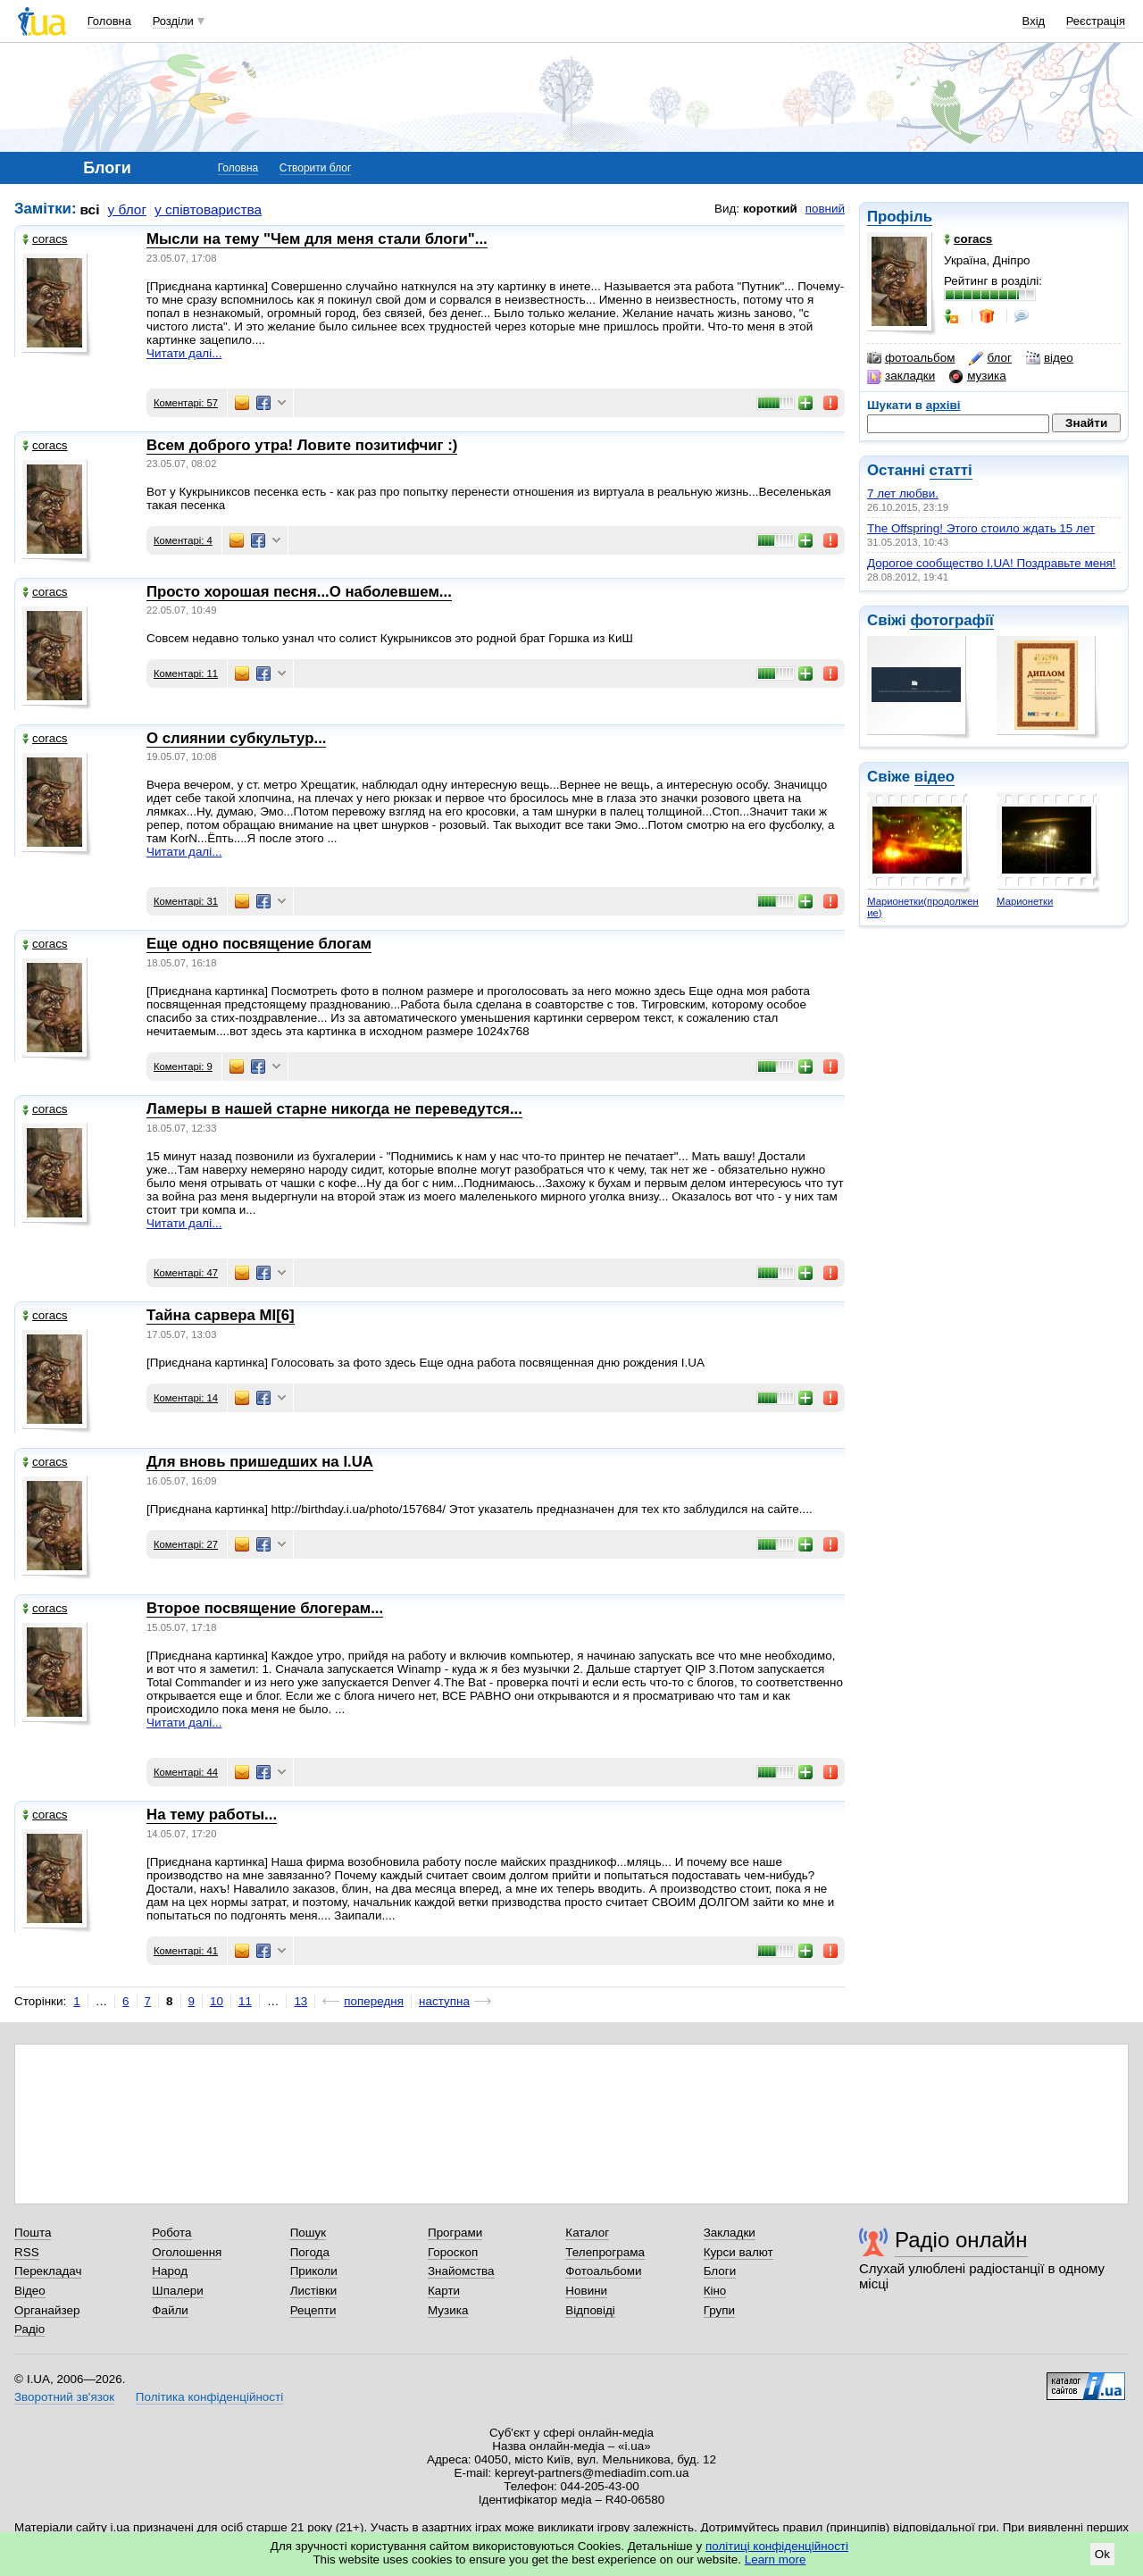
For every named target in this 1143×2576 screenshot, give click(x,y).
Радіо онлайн (961, 2240)
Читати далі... (183, 353)
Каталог (587, 2232)
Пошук (308, 2232)
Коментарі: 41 (186, 1950)
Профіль (899, 216)
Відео (30, 2290)
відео (1049, 358)
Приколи (314, 2271)
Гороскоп (453, 2252)
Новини (586, 2290)
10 (216, 2001)
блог (990, 358)
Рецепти (313, 2310)
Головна (109, 21)
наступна (444, 2001)
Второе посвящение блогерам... (264, 1608)
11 (245, 2001)
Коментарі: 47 (186, 1272)
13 (300, 2001)
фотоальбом (911, 358)
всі (90, 209)
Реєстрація (1095, 21)
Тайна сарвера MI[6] (220, 1315)
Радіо (29, 2329)
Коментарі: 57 (186, 402)
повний (825, 208)
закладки (901, 376)
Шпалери (177, 2290)
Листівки (314, 2290)
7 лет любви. (903, 493)
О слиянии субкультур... (236, 738)
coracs (45, 239)
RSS (26, 2252)
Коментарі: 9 (183, 1066)
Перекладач (47, 2271)
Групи (719, 2310)
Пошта (32, 2232)
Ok (1102, 2554)
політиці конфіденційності (776, 2546)
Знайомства (461, 2271)
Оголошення (186, 2252)
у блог (127, 209)
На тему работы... (211, 1814)
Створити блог (315, 168)
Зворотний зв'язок (64, 2397)
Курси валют (738, 2252)
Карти (444, 2290)
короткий (770, 208)
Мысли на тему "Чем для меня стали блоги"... (317, 238)
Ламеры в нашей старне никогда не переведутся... (334, 1108)
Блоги (720, 2271)
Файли (170, 2310)
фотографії (951, 620)
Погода (310, 2252)
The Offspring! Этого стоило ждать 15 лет (981, 528)
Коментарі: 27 (186, 1544)
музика (977, 376)
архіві (943, 405)
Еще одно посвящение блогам (258, 943)
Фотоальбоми (603, 2271)
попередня (374, 2001)
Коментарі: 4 (183, 540)
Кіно (715, 2290)
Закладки (729, 2232)
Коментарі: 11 (186, 673)
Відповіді (590, 2310)
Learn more (775, 2559)
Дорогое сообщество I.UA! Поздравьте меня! (991, 563)
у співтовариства (208, 209)
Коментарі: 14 (186, 1398)
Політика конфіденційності (209, 2397)
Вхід (1034, 21)
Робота (171, 2232)
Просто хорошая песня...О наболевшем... (299, 591)
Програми (455, 2232)
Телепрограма (605, 2252)
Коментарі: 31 (186, 901)
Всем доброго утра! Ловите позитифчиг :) (301, 445)
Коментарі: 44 (186, 1772)
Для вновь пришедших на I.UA (259, 1461)
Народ (170, 2271)
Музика (448, 2310)
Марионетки (1025, 901)
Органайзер (46, 2310)
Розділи (173, 21)
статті (951, 470)
